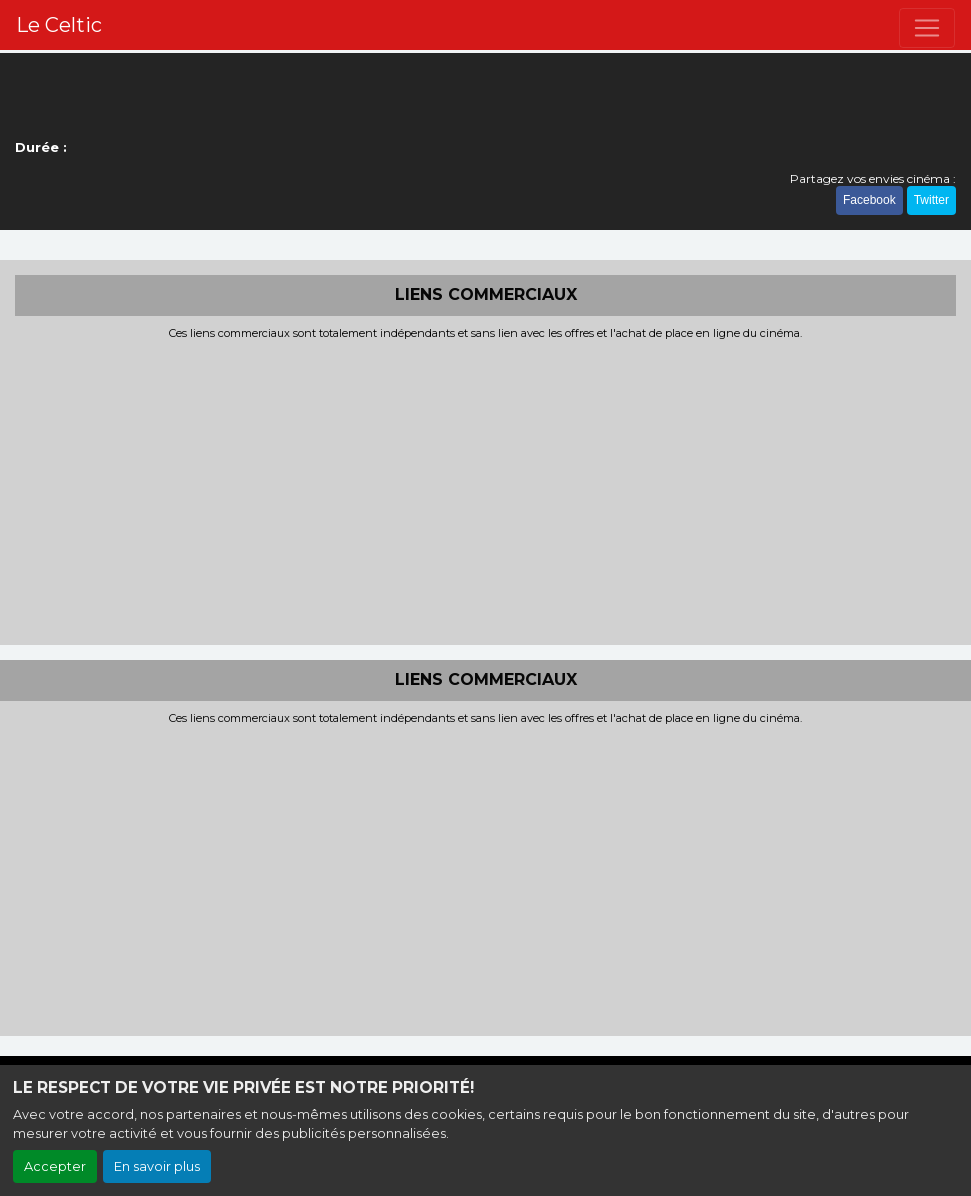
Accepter (55, 1166)
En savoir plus (157, 1166)
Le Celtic (59, 25)
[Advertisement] (485, 490)
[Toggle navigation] (927, 28)
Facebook (869, 200)
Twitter (931, 200)
